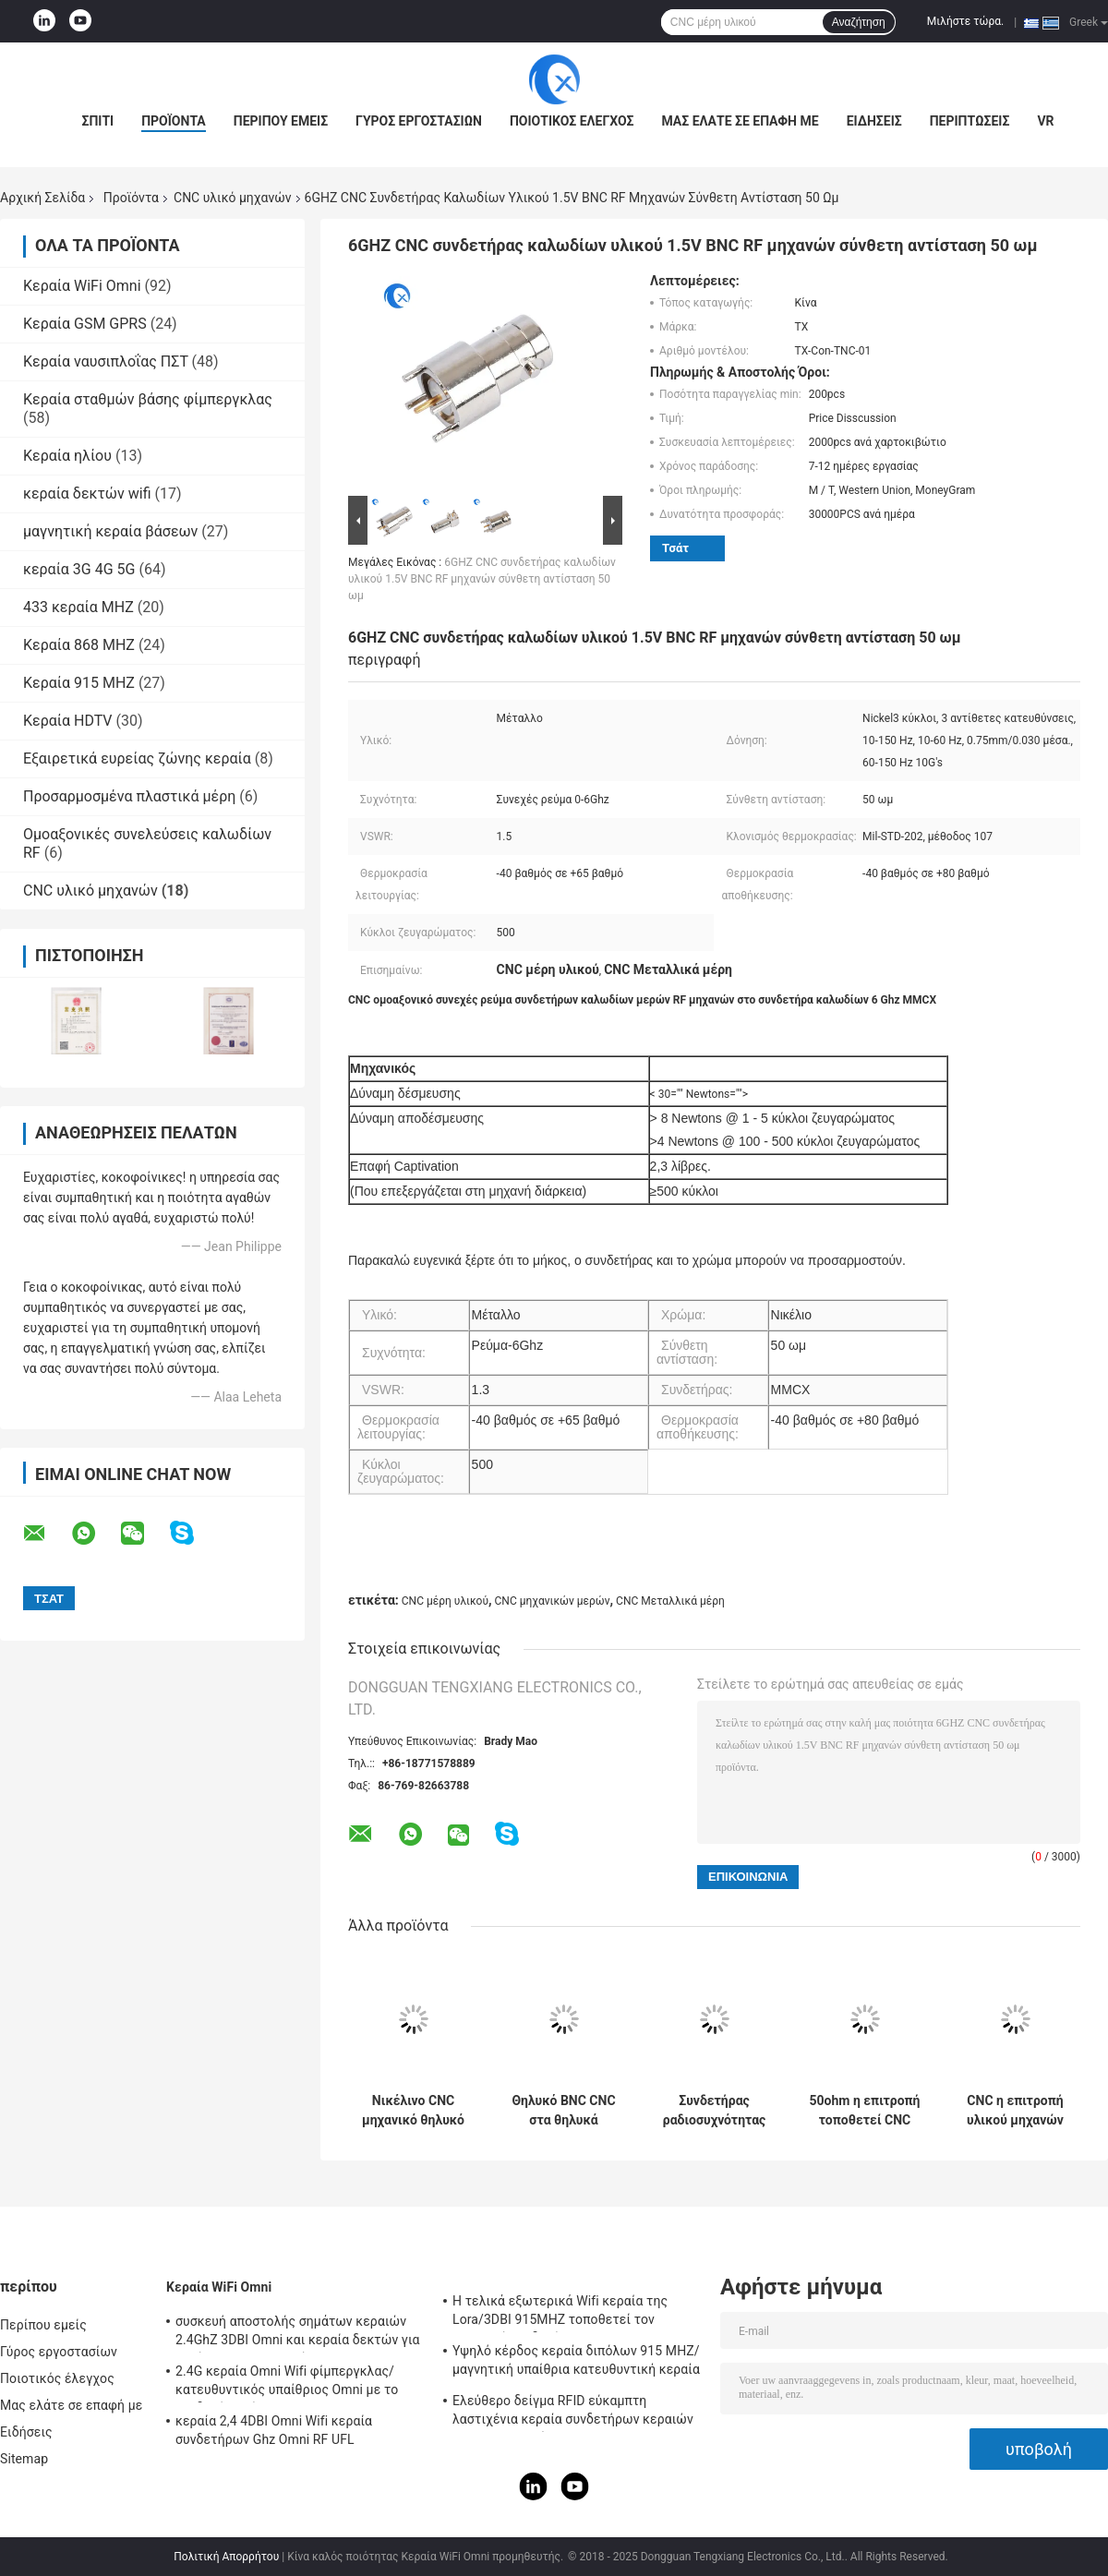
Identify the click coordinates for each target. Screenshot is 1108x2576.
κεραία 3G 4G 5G (79, 569)
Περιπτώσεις (970, 121)
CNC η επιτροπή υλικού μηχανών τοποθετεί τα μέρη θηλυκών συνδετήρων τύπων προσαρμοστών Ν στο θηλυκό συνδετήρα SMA (1015, 2110)
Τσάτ (675, 548)
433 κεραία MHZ (78, 607)
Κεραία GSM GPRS (85, 323)
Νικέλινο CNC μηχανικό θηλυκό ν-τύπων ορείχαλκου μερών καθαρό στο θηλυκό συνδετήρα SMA (413, 2110)
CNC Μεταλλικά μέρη (670, 1601)
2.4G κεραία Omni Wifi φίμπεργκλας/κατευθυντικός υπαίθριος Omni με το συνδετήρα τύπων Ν (286, 2383)
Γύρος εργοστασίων (418, 121)
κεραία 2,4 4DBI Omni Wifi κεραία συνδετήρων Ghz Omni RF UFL (273, 2430)
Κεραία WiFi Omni (82, 286)
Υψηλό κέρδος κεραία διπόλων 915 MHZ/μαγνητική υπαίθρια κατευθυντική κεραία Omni (576, 2362)
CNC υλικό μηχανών (233, 197)
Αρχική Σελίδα (42, 197)
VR (1045, 121)
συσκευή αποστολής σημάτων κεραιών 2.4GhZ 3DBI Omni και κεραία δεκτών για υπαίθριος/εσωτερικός (297, 2333)
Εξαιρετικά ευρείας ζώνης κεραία (137, 758)
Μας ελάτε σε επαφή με (739, 121)
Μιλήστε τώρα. (965, 21)
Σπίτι (97, 121)
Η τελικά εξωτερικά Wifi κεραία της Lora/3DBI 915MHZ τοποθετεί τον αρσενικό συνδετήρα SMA (560, 2312)
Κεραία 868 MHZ (79, 645)
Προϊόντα (173, 121)
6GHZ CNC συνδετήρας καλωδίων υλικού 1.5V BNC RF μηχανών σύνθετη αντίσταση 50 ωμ (482, 579)
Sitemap (24, 2458)
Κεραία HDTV (68, 720)
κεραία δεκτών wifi (87, 493)
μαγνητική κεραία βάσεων (110, 531)
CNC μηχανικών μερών (552, 1601)
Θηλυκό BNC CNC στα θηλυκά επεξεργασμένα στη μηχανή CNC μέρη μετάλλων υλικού (563, 2110)
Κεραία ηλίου (67, 455)
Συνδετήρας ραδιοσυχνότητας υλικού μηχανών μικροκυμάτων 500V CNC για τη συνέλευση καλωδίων (714, 2110)
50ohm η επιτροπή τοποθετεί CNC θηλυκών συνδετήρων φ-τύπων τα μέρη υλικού (865, 2110)
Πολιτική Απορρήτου (226, 2556)
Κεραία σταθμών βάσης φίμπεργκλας (147, 399)
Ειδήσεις (874, 121)
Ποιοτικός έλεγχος (572, 121)
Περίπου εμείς (281, 121)
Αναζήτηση (858, 22)
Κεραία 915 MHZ (79, 683)
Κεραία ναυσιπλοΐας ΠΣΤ (105, 361)
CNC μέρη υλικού (445, 1601)
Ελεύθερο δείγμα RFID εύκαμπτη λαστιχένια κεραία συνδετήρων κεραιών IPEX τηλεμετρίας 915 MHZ (572, 2412)
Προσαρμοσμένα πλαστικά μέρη (129, 796)
